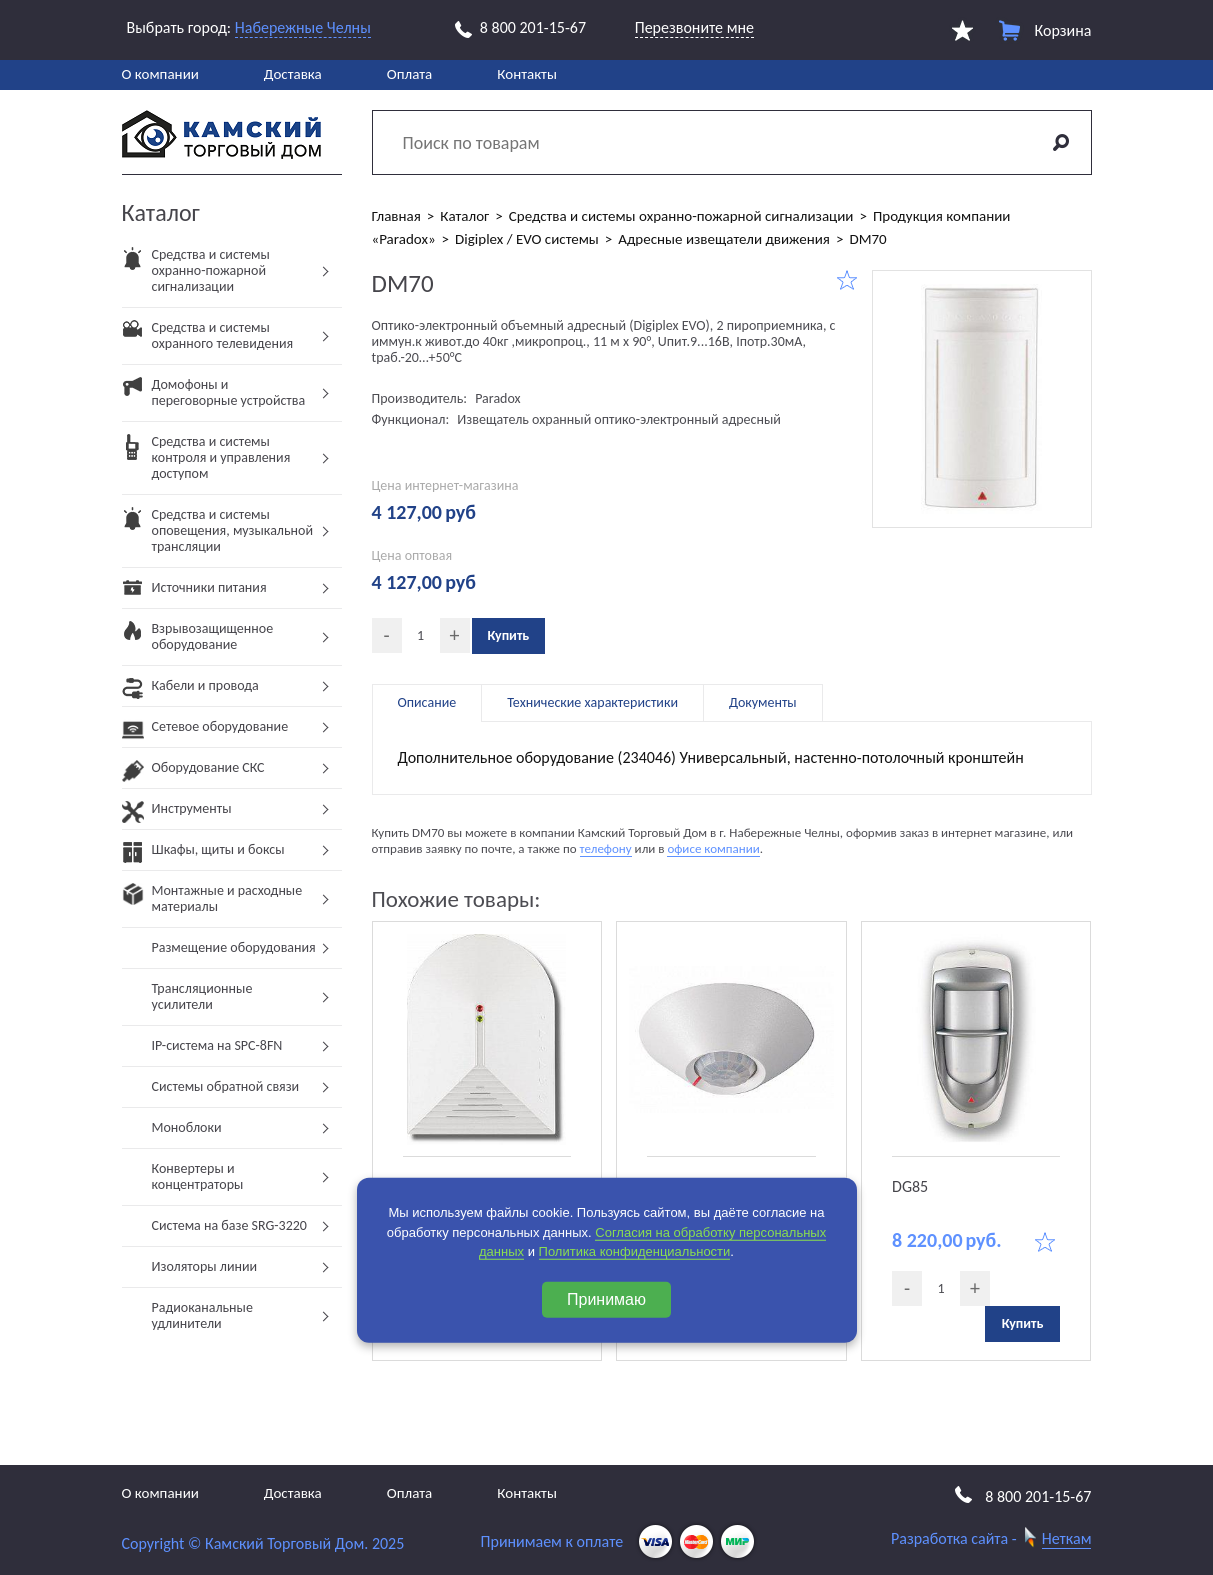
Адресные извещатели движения (724, 239)
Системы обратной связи (226, 1086)
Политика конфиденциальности (635, 1251)
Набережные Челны (303, 27)
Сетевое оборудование (205, 732)
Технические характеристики (592, 702)
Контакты (527, 74)
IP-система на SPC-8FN (217, 1045)
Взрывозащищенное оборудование (198, 642)
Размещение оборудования (234, 947)
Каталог (464, 216)
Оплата (410, 74)
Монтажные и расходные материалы (212, 904)
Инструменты (177, 814)
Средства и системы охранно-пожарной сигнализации (196, 276)
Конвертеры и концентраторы (198, 1176)
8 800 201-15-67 (520, 28)
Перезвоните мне (694, 27)
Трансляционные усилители (202, 996)
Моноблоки (187, 1127)
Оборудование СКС (193, 773)
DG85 (910, 1186)
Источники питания (194, 593)
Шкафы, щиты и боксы (203, 855)
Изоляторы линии (205, 1266)
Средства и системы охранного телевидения (208, 341)
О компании (160, 74)
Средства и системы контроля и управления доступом (206, 463)
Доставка (293, 74)
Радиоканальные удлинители (202, 1315)
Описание (427, 702)
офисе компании (713, 848)
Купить (509, 635)
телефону (606, 848)
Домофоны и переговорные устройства (214, 398)
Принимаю (606, 1298)
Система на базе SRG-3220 (229, 1225)
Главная (396, 216)
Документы (763, 702)
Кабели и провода (190, 691)
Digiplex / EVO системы (527, 239)
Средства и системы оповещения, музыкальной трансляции (218, 536)
